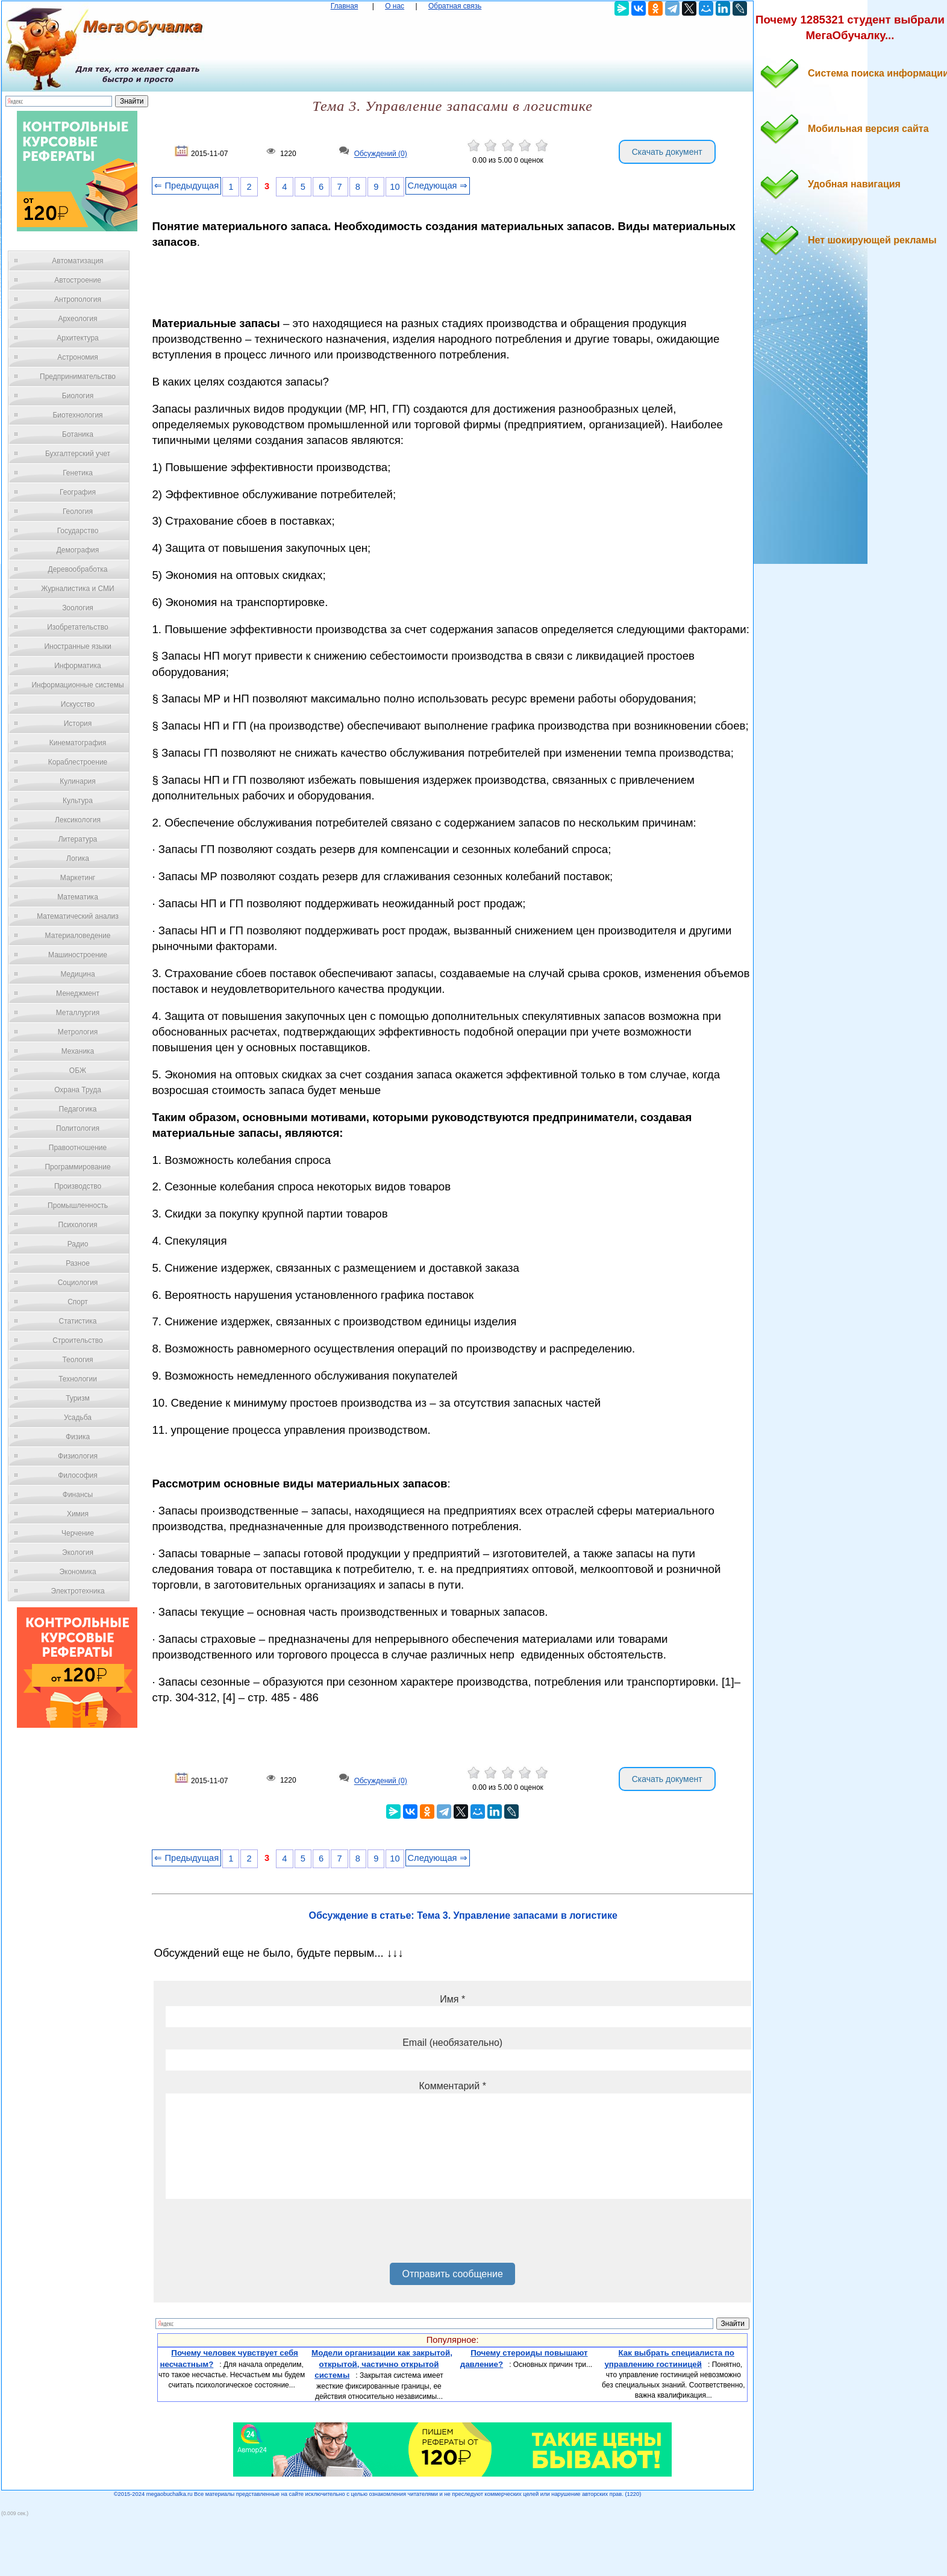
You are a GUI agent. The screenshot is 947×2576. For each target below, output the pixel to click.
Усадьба (78, 1417)
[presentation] (257, 2235)
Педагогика (78, 1109)
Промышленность (78, 1205)
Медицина (77, 974)
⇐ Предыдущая (186, 185)
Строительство (77, 1340)
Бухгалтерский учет (77, 453)
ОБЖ (77, 1070)
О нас (394, 6)
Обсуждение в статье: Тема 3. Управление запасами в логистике (463, 1915)
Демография (78, 550)
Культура (78, 800)
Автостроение (77, 280)
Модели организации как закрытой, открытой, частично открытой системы (381, 2364)
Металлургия (78, 1012)
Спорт (77, 1302)
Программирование (77, 1167)
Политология (77, 1128)
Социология (78, 1282)
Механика (78, 1051)
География (78, 492)
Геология (78, 511)
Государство (78, 531)
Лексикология (78, 820)
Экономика (77, 1572)
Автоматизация (77, 261)
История (78, 723)
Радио (78, 1244)
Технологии (77, 1379)
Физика (78, 1437)
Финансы (78, 1494)
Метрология (78, 1032)
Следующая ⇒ (437, 185)
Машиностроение (77, 955)
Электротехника (77, 1591)
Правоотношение (78, 1147)
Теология (77, 1359)
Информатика (77, 665)
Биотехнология (77, 415)
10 (394, 187)
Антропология (77, 299)
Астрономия (77, 357)
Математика (77, 897)
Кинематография (78, 743)
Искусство (78, 704)
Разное (78, 1263)
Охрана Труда (77, 1090)
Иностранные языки (77, 646)
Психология (78, 1225)
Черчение (77, 1533)
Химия (78, 1514)
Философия (78, 1475)
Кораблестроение (78, 762)
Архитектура (78, 338)
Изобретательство (77, 627)
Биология (77, 396)
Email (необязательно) (452, 2042)
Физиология (78, 1456)
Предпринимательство (78, 376)
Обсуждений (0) (380, 154)
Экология (77, 1552)
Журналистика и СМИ (77, 588)
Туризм (78, 1398)
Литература (78, 839)
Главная (344, 6)
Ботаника (77, 434)
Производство (77, 1186)
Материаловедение (78, 935)
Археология (78, 318)
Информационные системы (77, 685)
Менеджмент (77, 993)
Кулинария (78, 781)
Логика (77, 858)
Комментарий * (452, 2086)
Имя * (452, 1999)
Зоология (77, 608)
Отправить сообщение (452, 2274)
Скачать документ (667, 152)
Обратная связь (454, 6)
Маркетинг (77, 878)
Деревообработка (78, 569)
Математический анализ (78, 916)
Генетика (78, 473)
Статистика (77, 1321)
